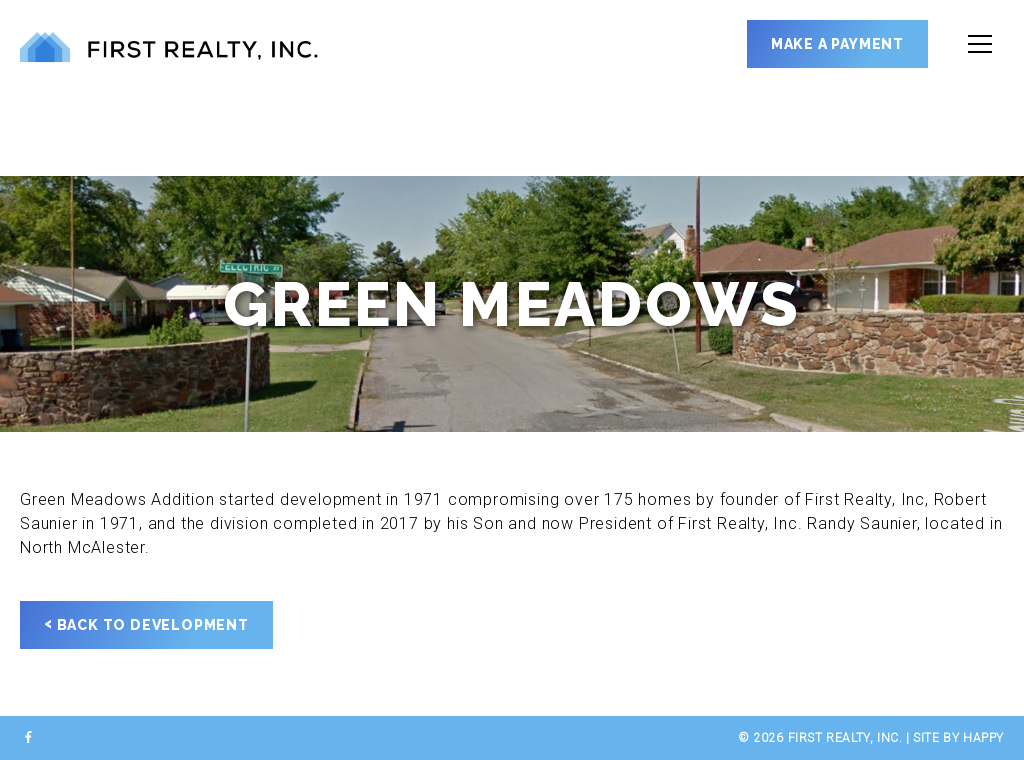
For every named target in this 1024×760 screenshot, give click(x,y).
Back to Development (146, 624)
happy (983, 738)
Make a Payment (837, 44)
